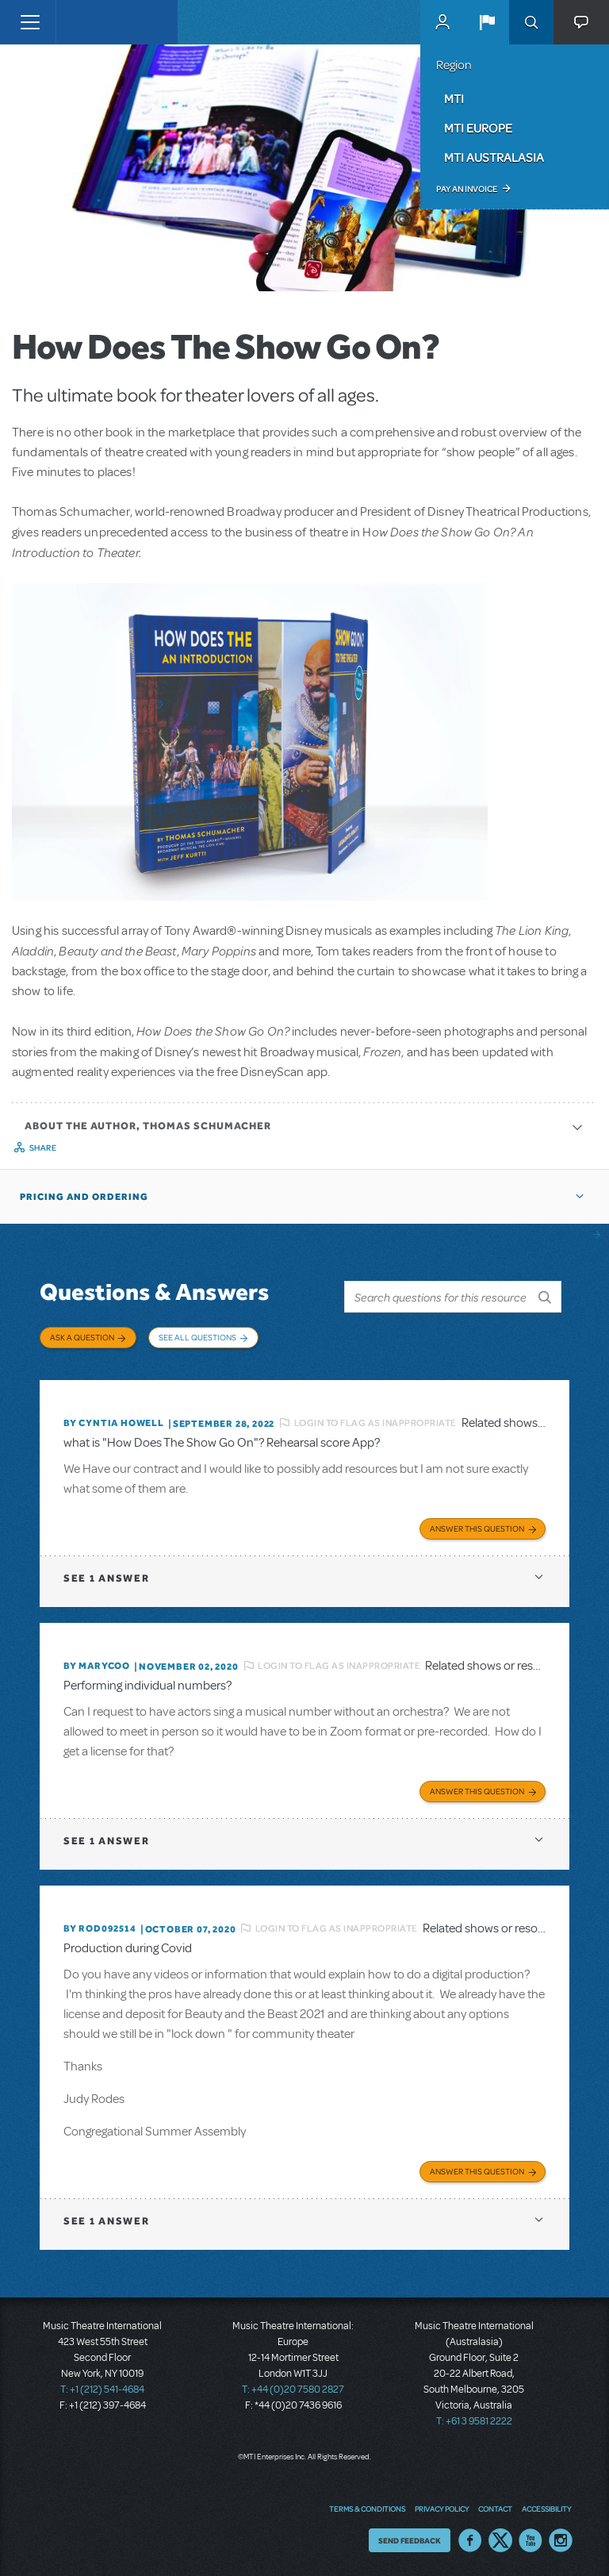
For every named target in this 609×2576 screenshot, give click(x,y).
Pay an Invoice (466, 188)
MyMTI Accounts (442, 22)
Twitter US (500, 2540)
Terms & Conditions (367, 2508)
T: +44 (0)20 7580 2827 (293, 2389)
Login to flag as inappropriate (375, 1423)
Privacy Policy (442, 2508)
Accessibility (546, 2508)
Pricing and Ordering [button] (84, 1196)
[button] (487, 22)
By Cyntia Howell (113, 1422)
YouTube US (530, 2540)
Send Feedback (409, 2540)
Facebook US (470, 2540)
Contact (495, 2508)
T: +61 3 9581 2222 (474, 2421)
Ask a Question (82, 1337)
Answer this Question (477, 1528)
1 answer (106, 1578)
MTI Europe (478, 128)
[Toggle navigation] (29, 22)
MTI (454, 98)
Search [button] (531, 22)
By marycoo (96, 1665)
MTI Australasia (494, 157)
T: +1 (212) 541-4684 (102, 2389)
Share (43, 1147)
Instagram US (561, 2540)
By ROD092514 (99, 1928)
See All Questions (197, 1337)
